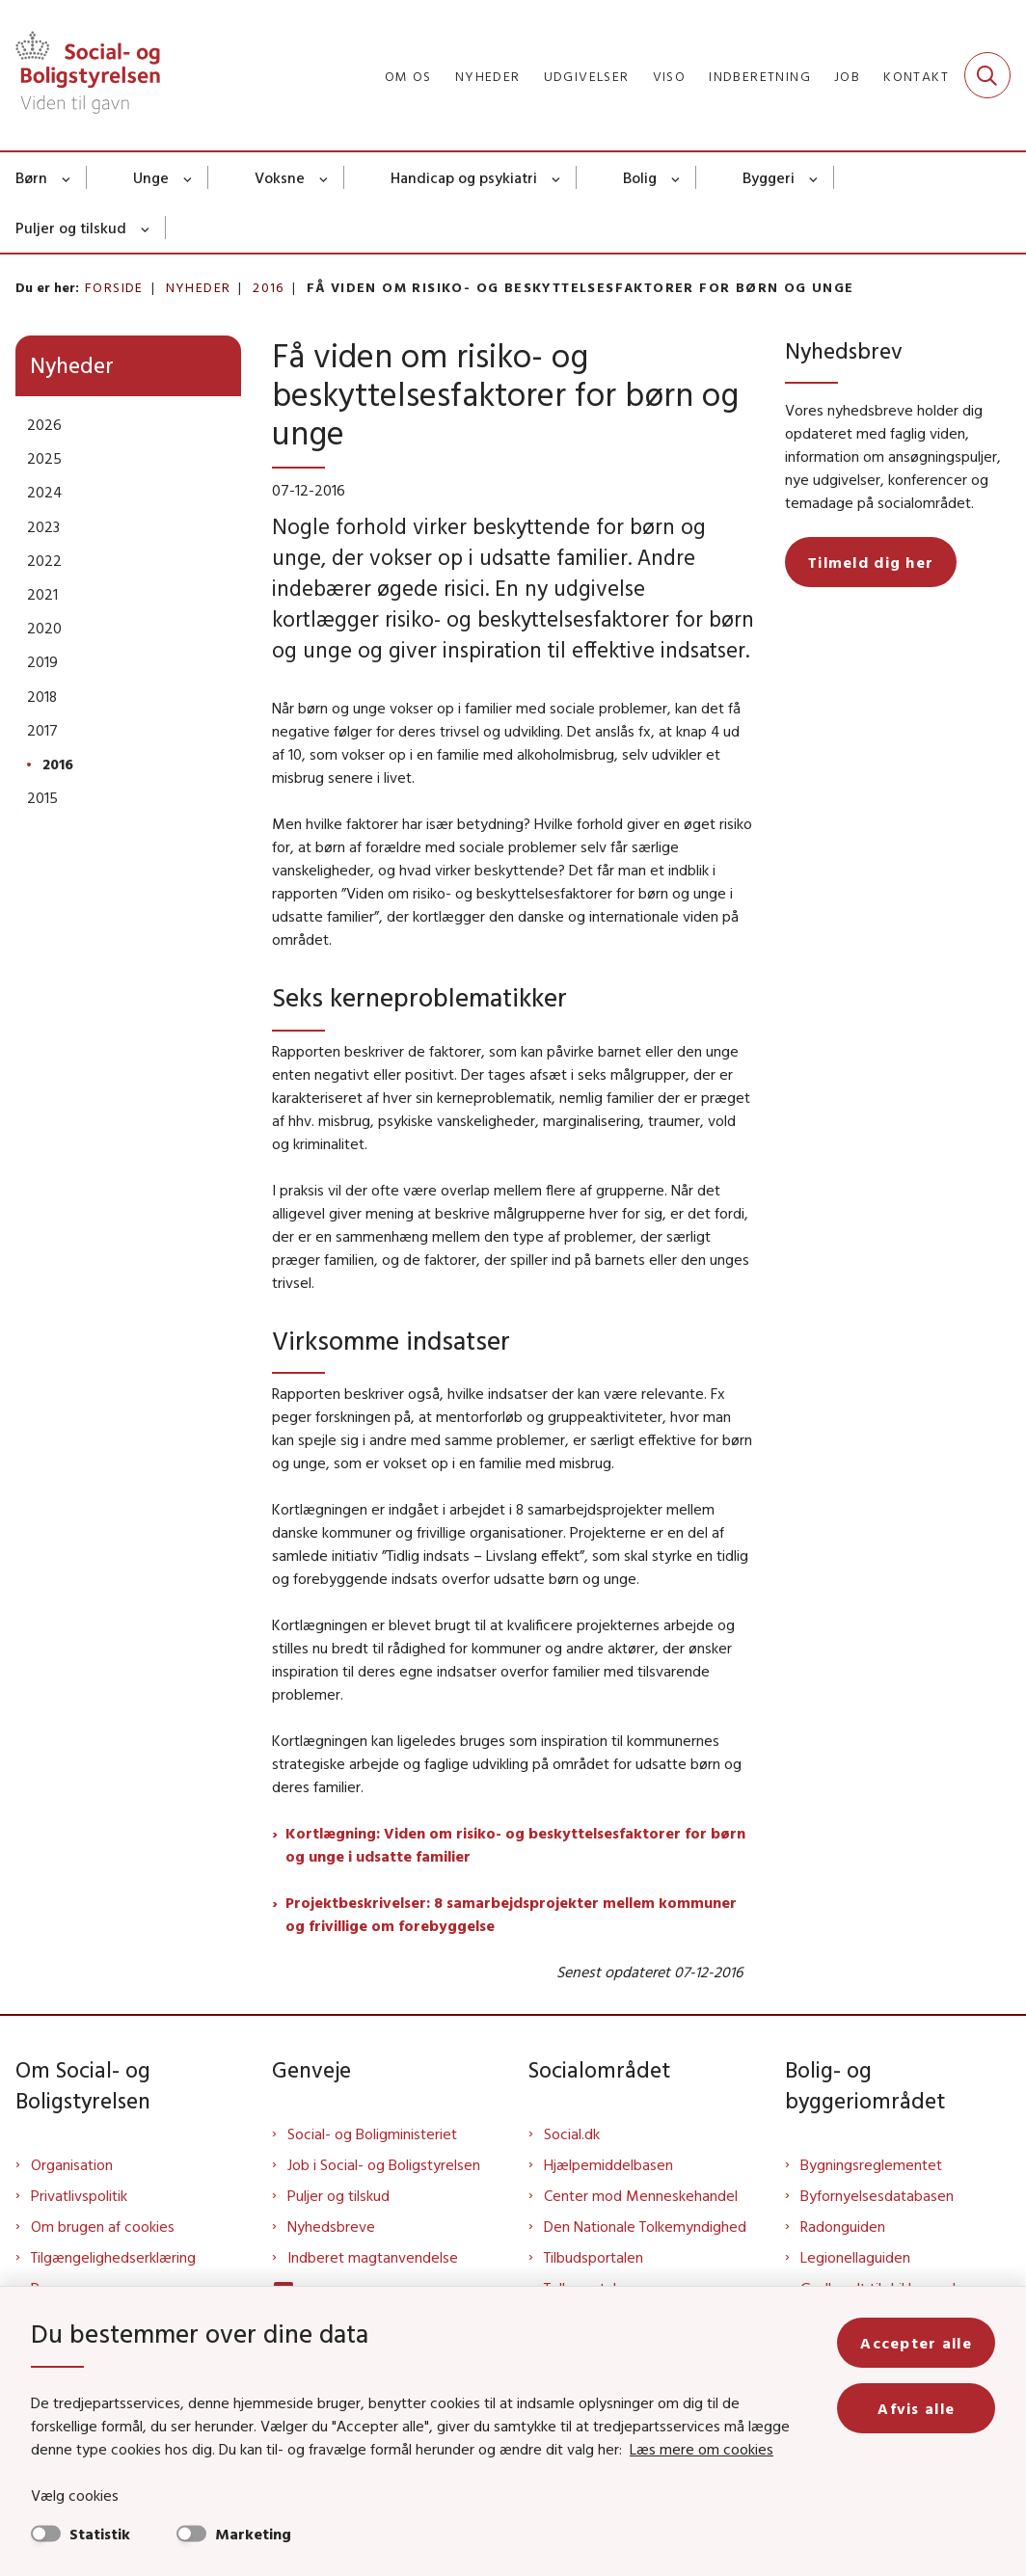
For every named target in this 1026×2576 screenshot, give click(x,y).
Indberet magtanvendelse (372, 2257)
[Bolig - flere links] (676, 177)
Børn (31, 177)
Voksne (280, 177)
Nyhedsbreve (331, 2226)
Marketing (253, 2533)
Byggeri (768, 177)
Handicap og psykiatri (464, 177)
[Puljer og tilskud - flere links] (146, 227)
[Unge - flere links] (188, 177)
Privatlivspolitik (79, 2195)
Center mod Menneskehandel (641, 2195)
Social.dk (572, 2133)
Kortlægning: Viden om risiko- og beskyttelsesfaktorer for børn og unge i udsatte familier (515, 1844)
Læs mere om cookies (701, 2448)
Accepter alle (916, 2342)
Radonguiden (842, 2226)
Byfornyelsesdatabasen (877, 2195)
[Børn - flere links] (67, 177)
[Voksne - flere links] (324, 177)
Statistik (99, 2533)
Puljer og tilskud (70, 227)
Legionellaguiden (855, 2257)
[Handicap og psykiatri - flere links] (557, 177)
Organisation (72, 2164)
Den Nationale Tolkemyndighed (645, 2226)
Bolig (640, 177)
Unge (151, 177)
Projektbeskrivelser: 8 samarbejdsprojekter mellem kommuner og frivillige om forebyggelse (511, 1913)
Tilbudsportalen (593, 2257)
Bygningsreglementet (871, 2164)
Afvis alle (916, 2408)
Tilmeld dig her (870, 562)
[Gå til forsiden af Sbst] (80, 75)
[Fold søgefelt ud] (987, 75)
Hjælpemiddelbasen (608, 2164)
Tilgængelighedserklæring (113, 2257)
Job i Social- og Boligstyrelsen (383, 2164)
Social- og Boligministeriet (372, 2133)
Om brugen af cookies (103, 2226)
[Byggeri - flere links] (814, 177)
